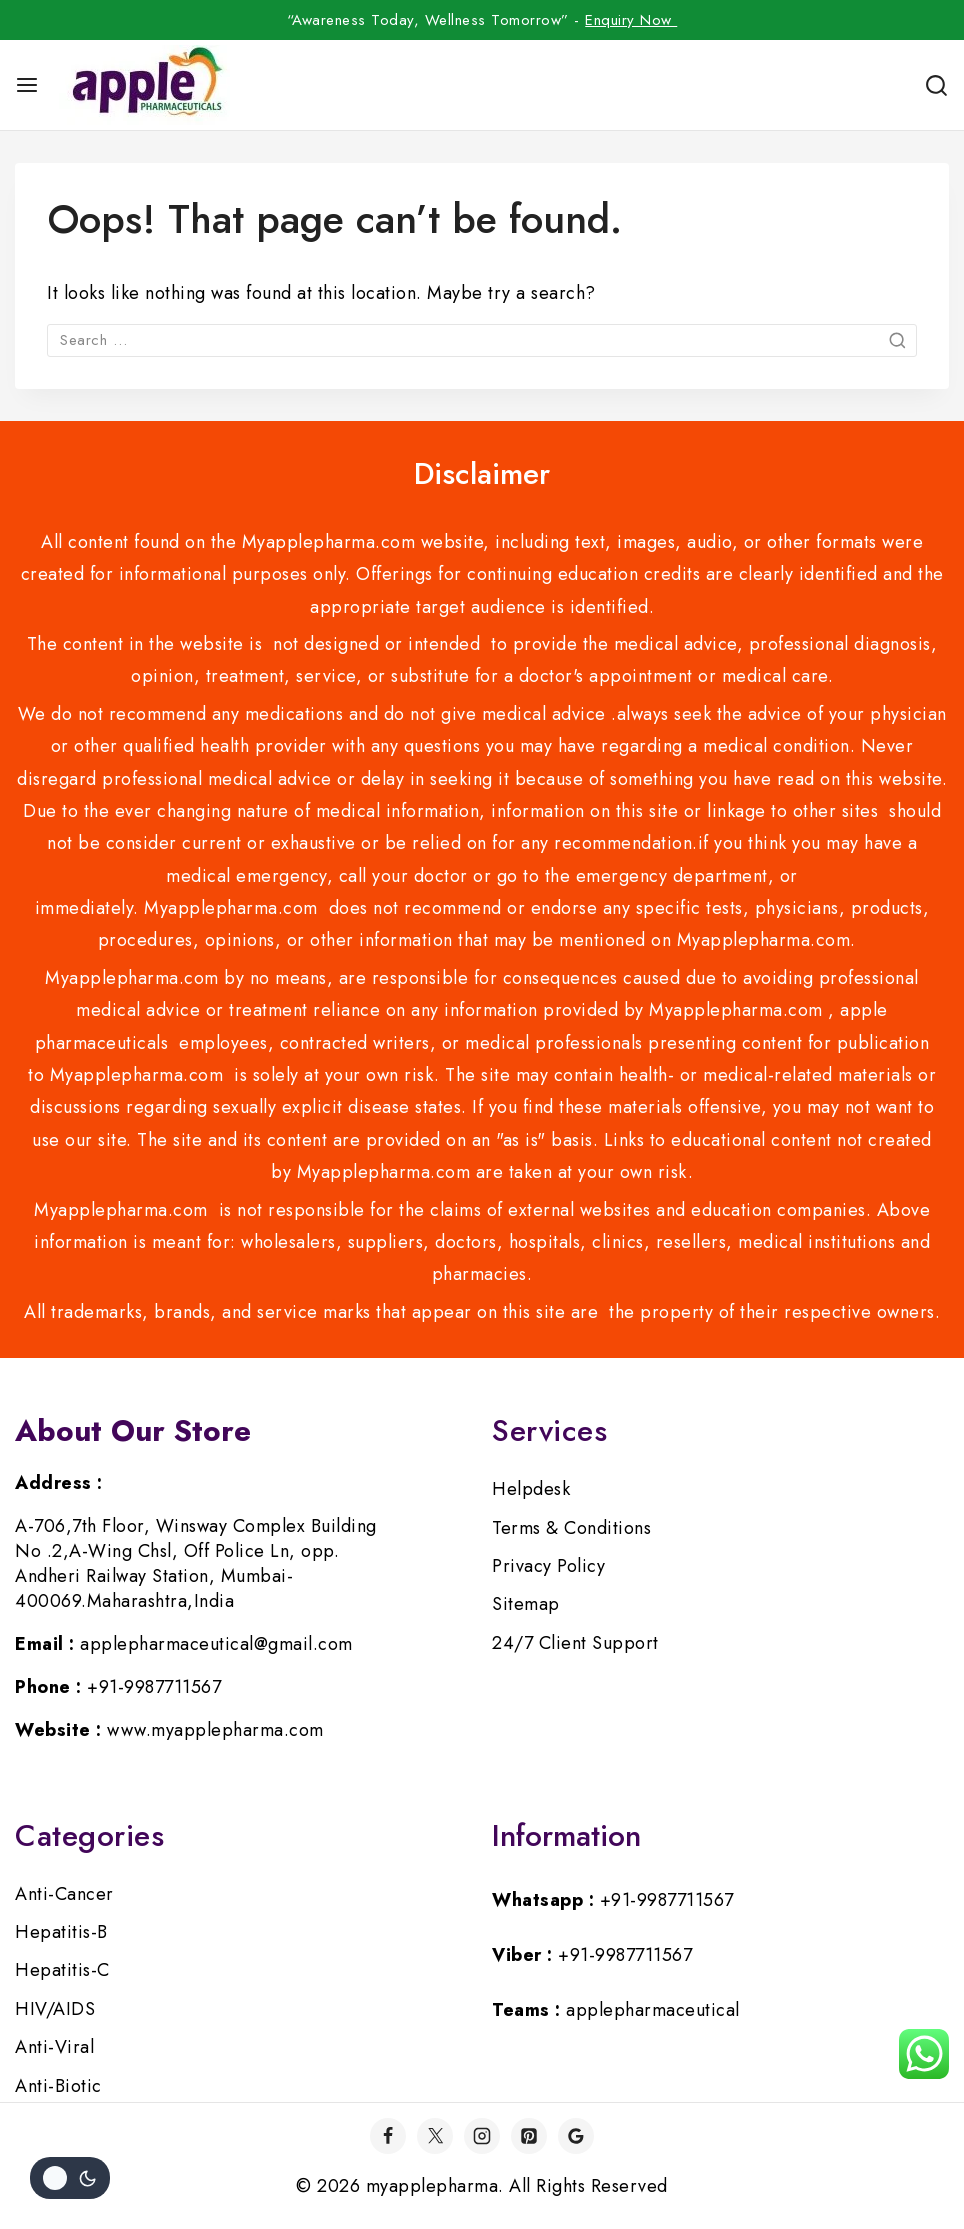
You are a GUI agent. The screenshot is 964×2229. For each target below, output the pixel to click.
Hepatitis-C (62, 1970)
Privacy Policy (548, 1566)
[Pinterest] (529, 2136)
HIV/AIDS (55, 2009)
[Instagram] (482, 2136)
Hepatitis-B (61, 1932)
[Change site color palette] (70, 2178)
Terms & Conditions (571, 1528)
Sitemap (526, 1604)
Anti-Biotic (58, 2086)
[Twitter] (435, 2136)
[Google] (576, 2136)
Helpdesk (531, 1489)
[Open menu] (27, 85)
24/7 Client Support (575, 1643)
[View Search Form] (936, 85)
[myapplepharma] (144, 85)
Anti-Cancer (64, 1894)
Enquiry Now (631, 20)
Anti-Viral (54, 2047)
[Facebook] (388, 2136)
